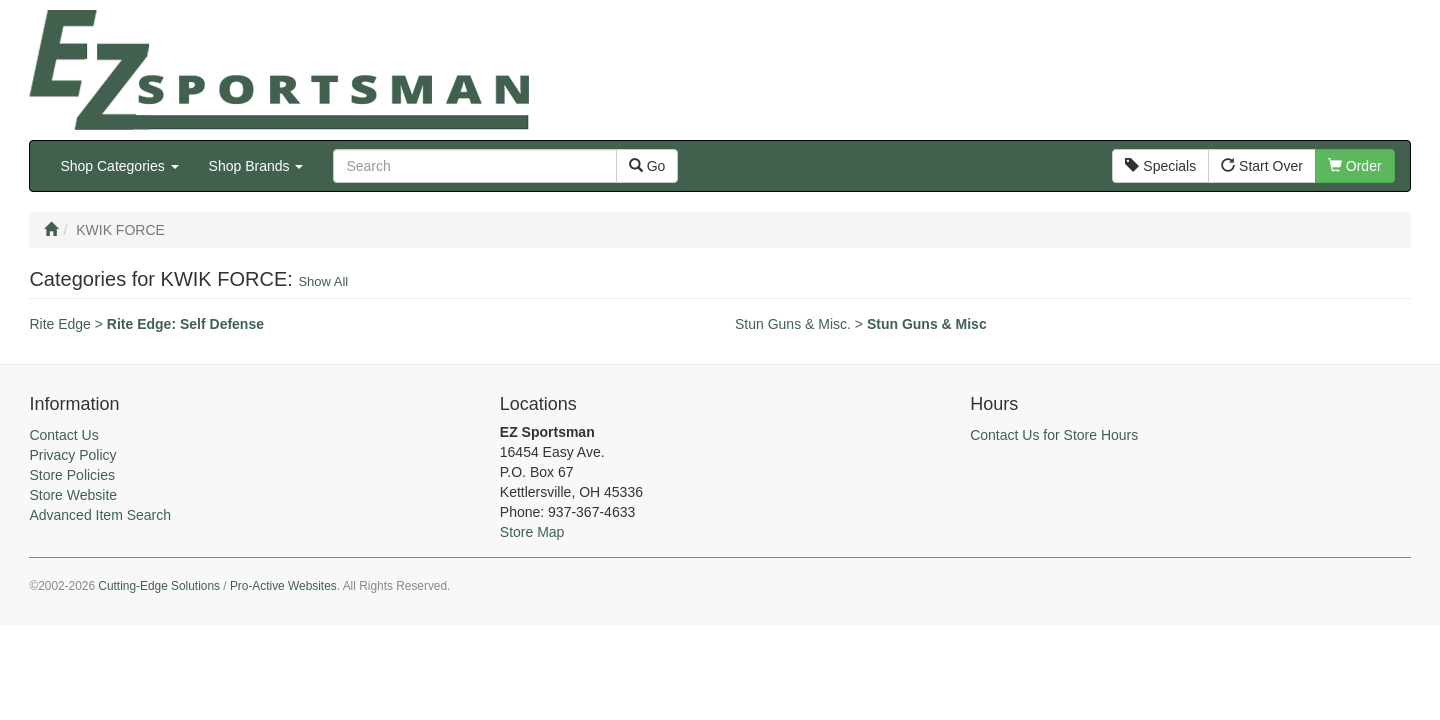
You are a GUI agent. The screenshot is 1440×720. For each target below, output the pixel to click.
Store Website (73, 495)
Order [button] (1355, 166)
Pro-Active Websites (283, 586)
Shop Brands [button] (256, 166)
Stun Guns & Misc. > (861, 324)
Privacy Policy (72, 455)
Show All (323, 281)
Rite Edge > (146, 324)
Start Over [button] (1262, 166)
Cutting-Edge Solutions (159, 586)
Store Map (532, 532)
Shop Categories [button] (119, 166)
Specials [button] (1160, 166)
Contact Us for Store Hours (1054, 435)
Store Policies (72, 475)
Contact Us (63, 435)
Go (647, 166)
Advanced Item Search (100, 515)
